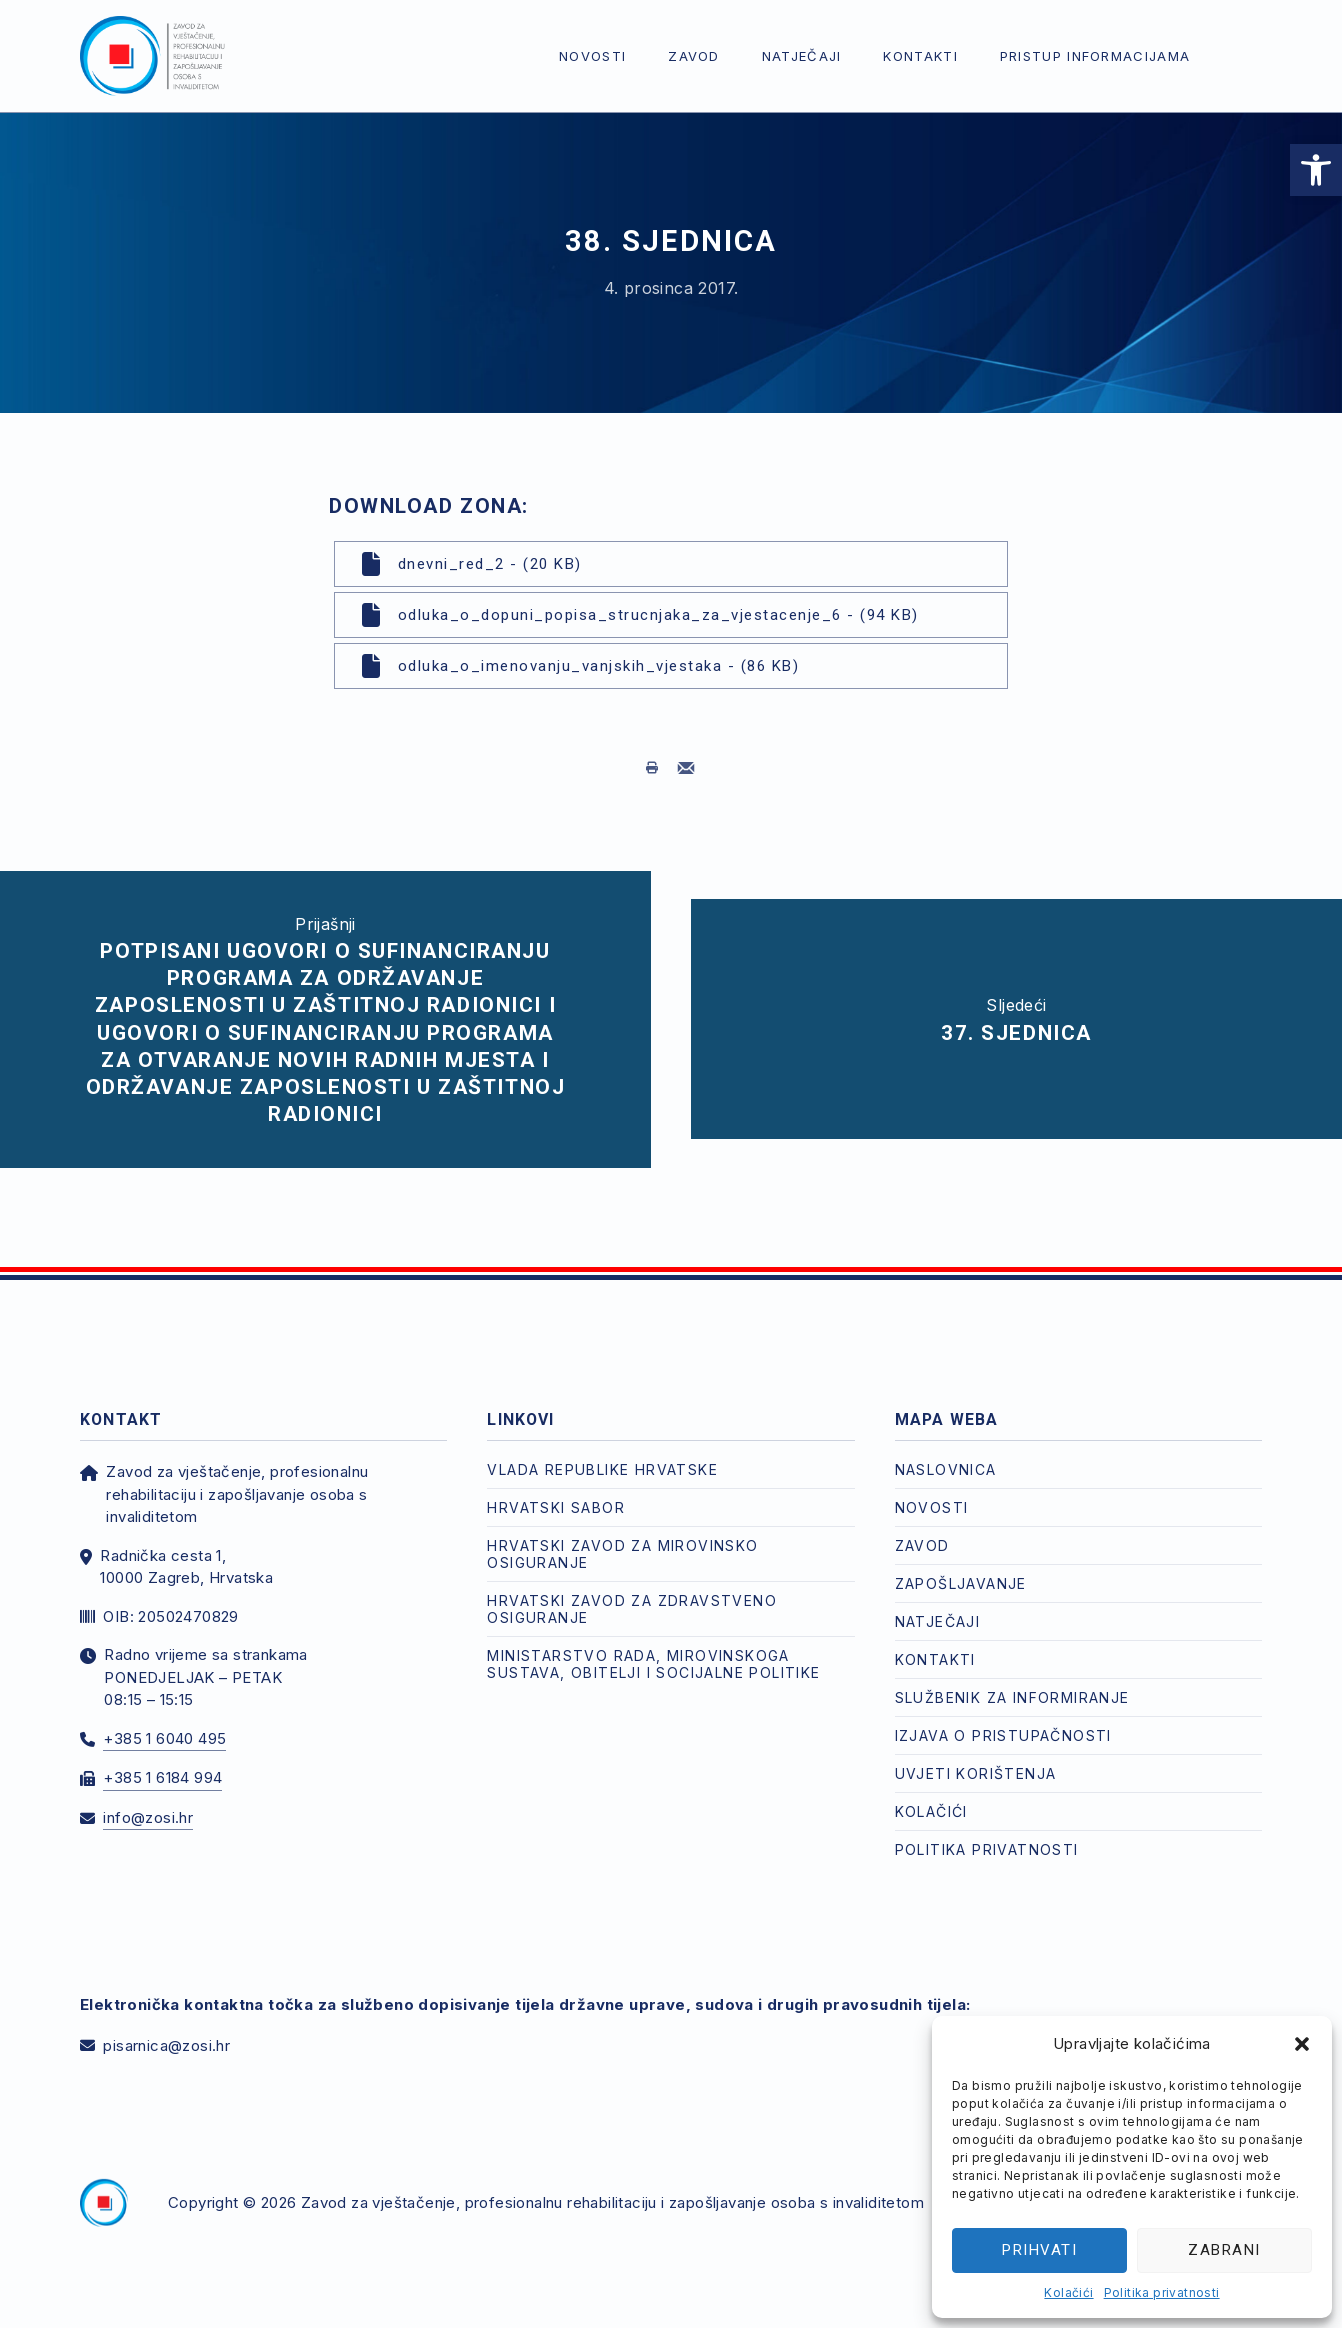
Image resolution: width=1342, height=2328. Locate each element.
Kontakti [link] (920, 56)
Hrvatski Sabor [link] (556, 1488)
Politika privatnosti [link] (1162, 2292)
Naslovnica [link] (946, 1450)
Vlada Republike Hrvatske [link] (602, 1450)
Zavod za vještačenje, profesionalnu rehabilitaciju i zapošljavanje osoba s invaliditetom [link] (612, 2183)
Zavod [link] (694, 56)
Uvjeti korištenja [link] (976, 1754)
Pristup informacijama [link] (1095, 56)
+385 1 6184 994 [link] (162, 1758)
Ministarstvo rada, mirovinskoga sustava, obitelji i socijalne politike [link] (653, 1645)
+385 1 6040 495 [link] (164, 1719)
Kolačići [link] (1068, 2292)
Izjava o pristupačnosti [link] (1003, 1716)
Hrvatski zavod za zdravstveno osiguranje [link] (632, 1590)
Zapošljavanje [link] (961, 1564)
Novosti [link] (592, 56)
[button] (1302, 2044)
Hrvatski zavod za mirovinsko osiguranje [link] (622, 1535)
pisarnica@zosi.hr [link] (166, 2026)
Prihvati (1039, 2250)
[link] (1316, 170)
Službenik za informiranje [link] (1012, 1678)
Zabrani (1224, 2250)
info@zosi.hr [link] (148, 1798)
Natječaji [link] (802, 56)
